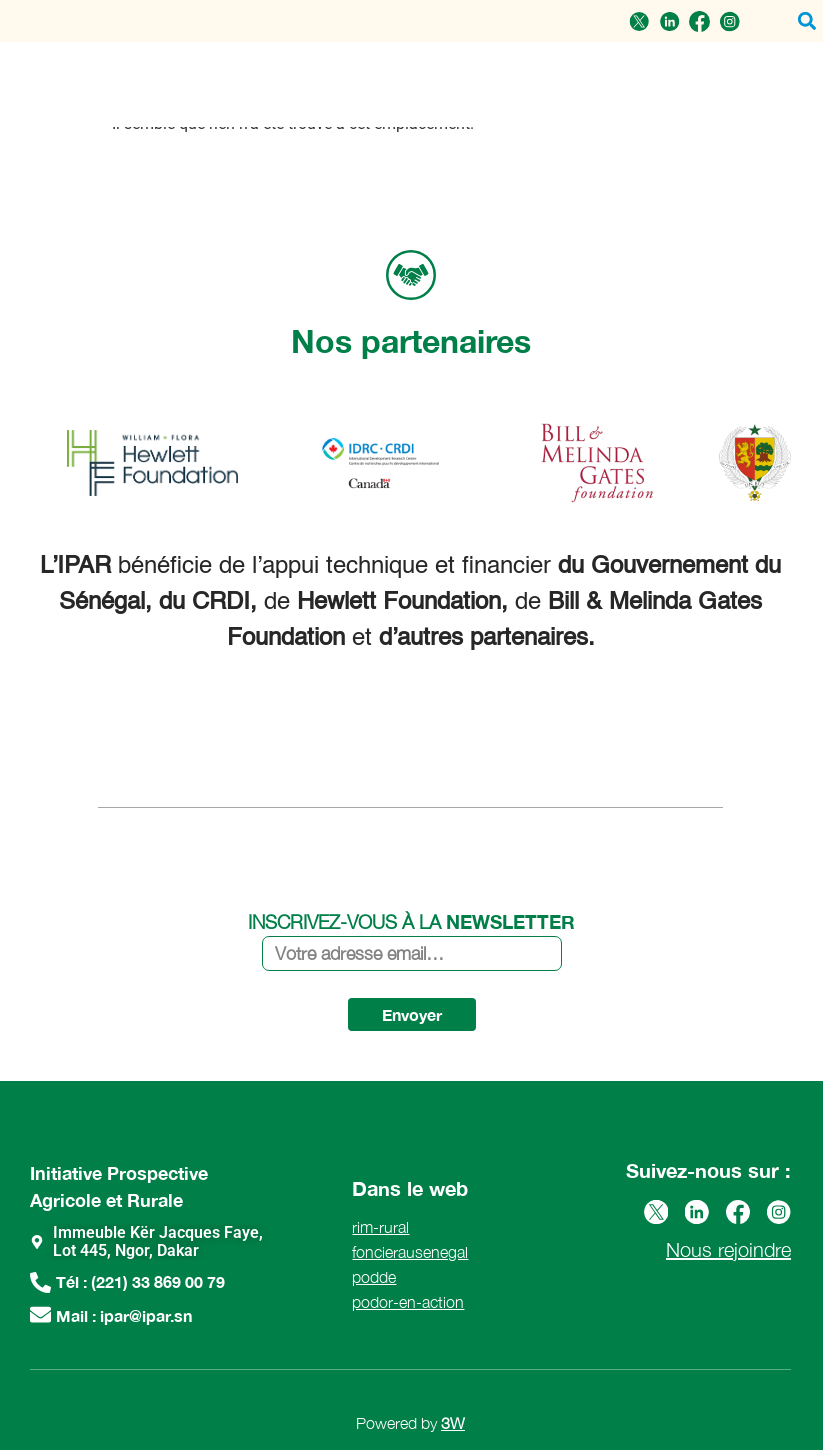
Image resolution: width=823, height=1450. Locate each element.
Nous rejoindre (728, 1248)
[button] (806, 21)
